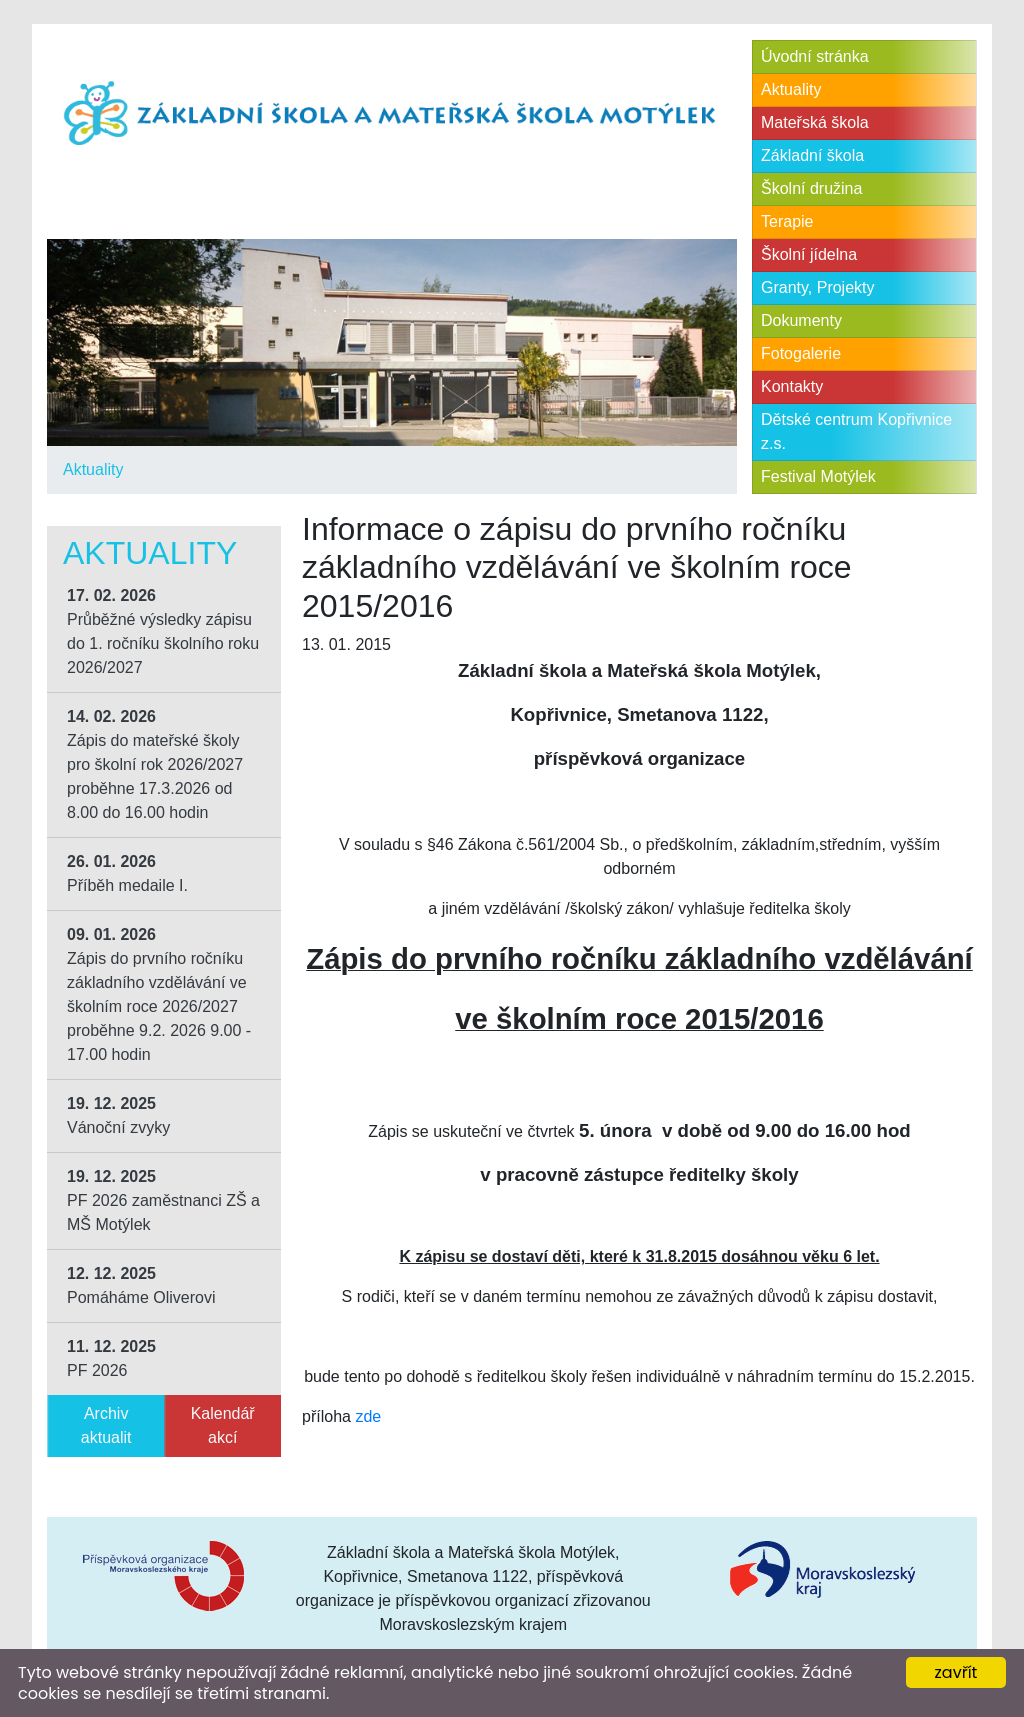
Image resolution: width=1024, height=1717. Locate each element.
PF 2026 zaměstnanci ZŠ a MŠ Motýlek (163, 1200)
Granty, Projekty (818, 287)
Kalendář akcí (223, 1425)
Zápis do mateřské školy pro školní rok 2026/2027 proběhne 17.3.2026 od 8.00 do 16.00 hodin (155, 764)
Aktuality (93, 469)
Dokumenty (801, 320)
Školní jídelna (809, 254)
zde (368, 1416)
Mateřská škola (815, 122)
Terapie (787, 221)
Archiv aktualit (106, 1425)
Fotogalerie (801, 353)
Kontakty (792, 386)
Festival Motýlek (818, 476)
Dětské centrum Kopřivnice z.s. (856, 431)
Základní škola (812, 155)
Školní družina (811, 188)
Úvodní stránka (815, 56)
